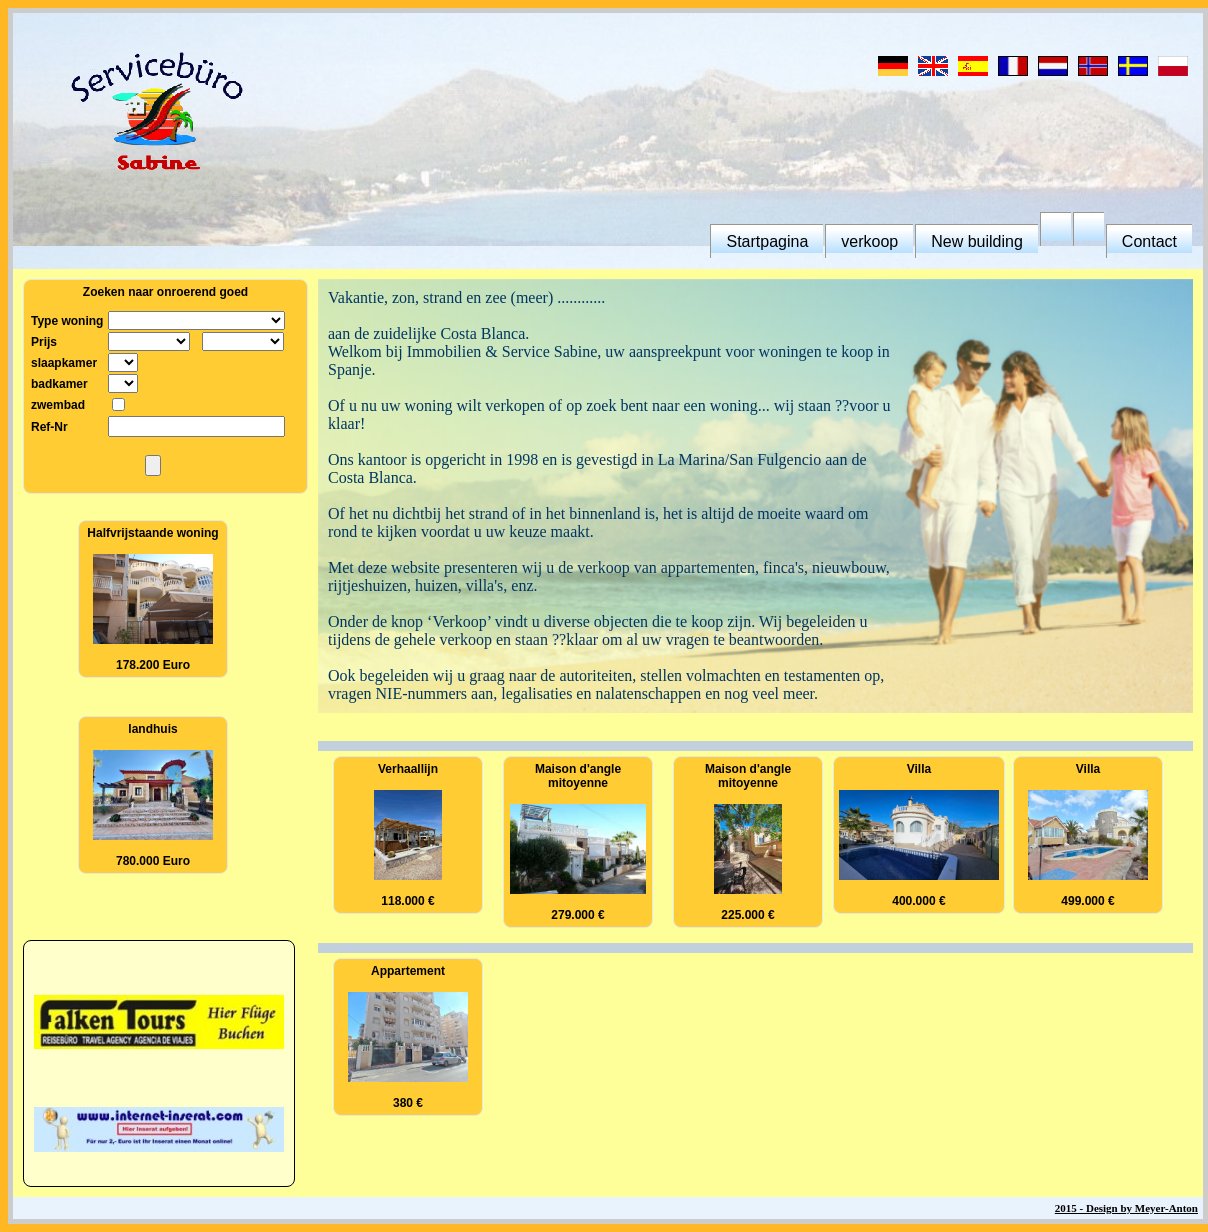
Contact (1149, 241)
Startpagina (767, 241)
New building (977, 241)
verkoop (869, 241)
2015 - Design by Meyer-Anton (1126, 1208)
